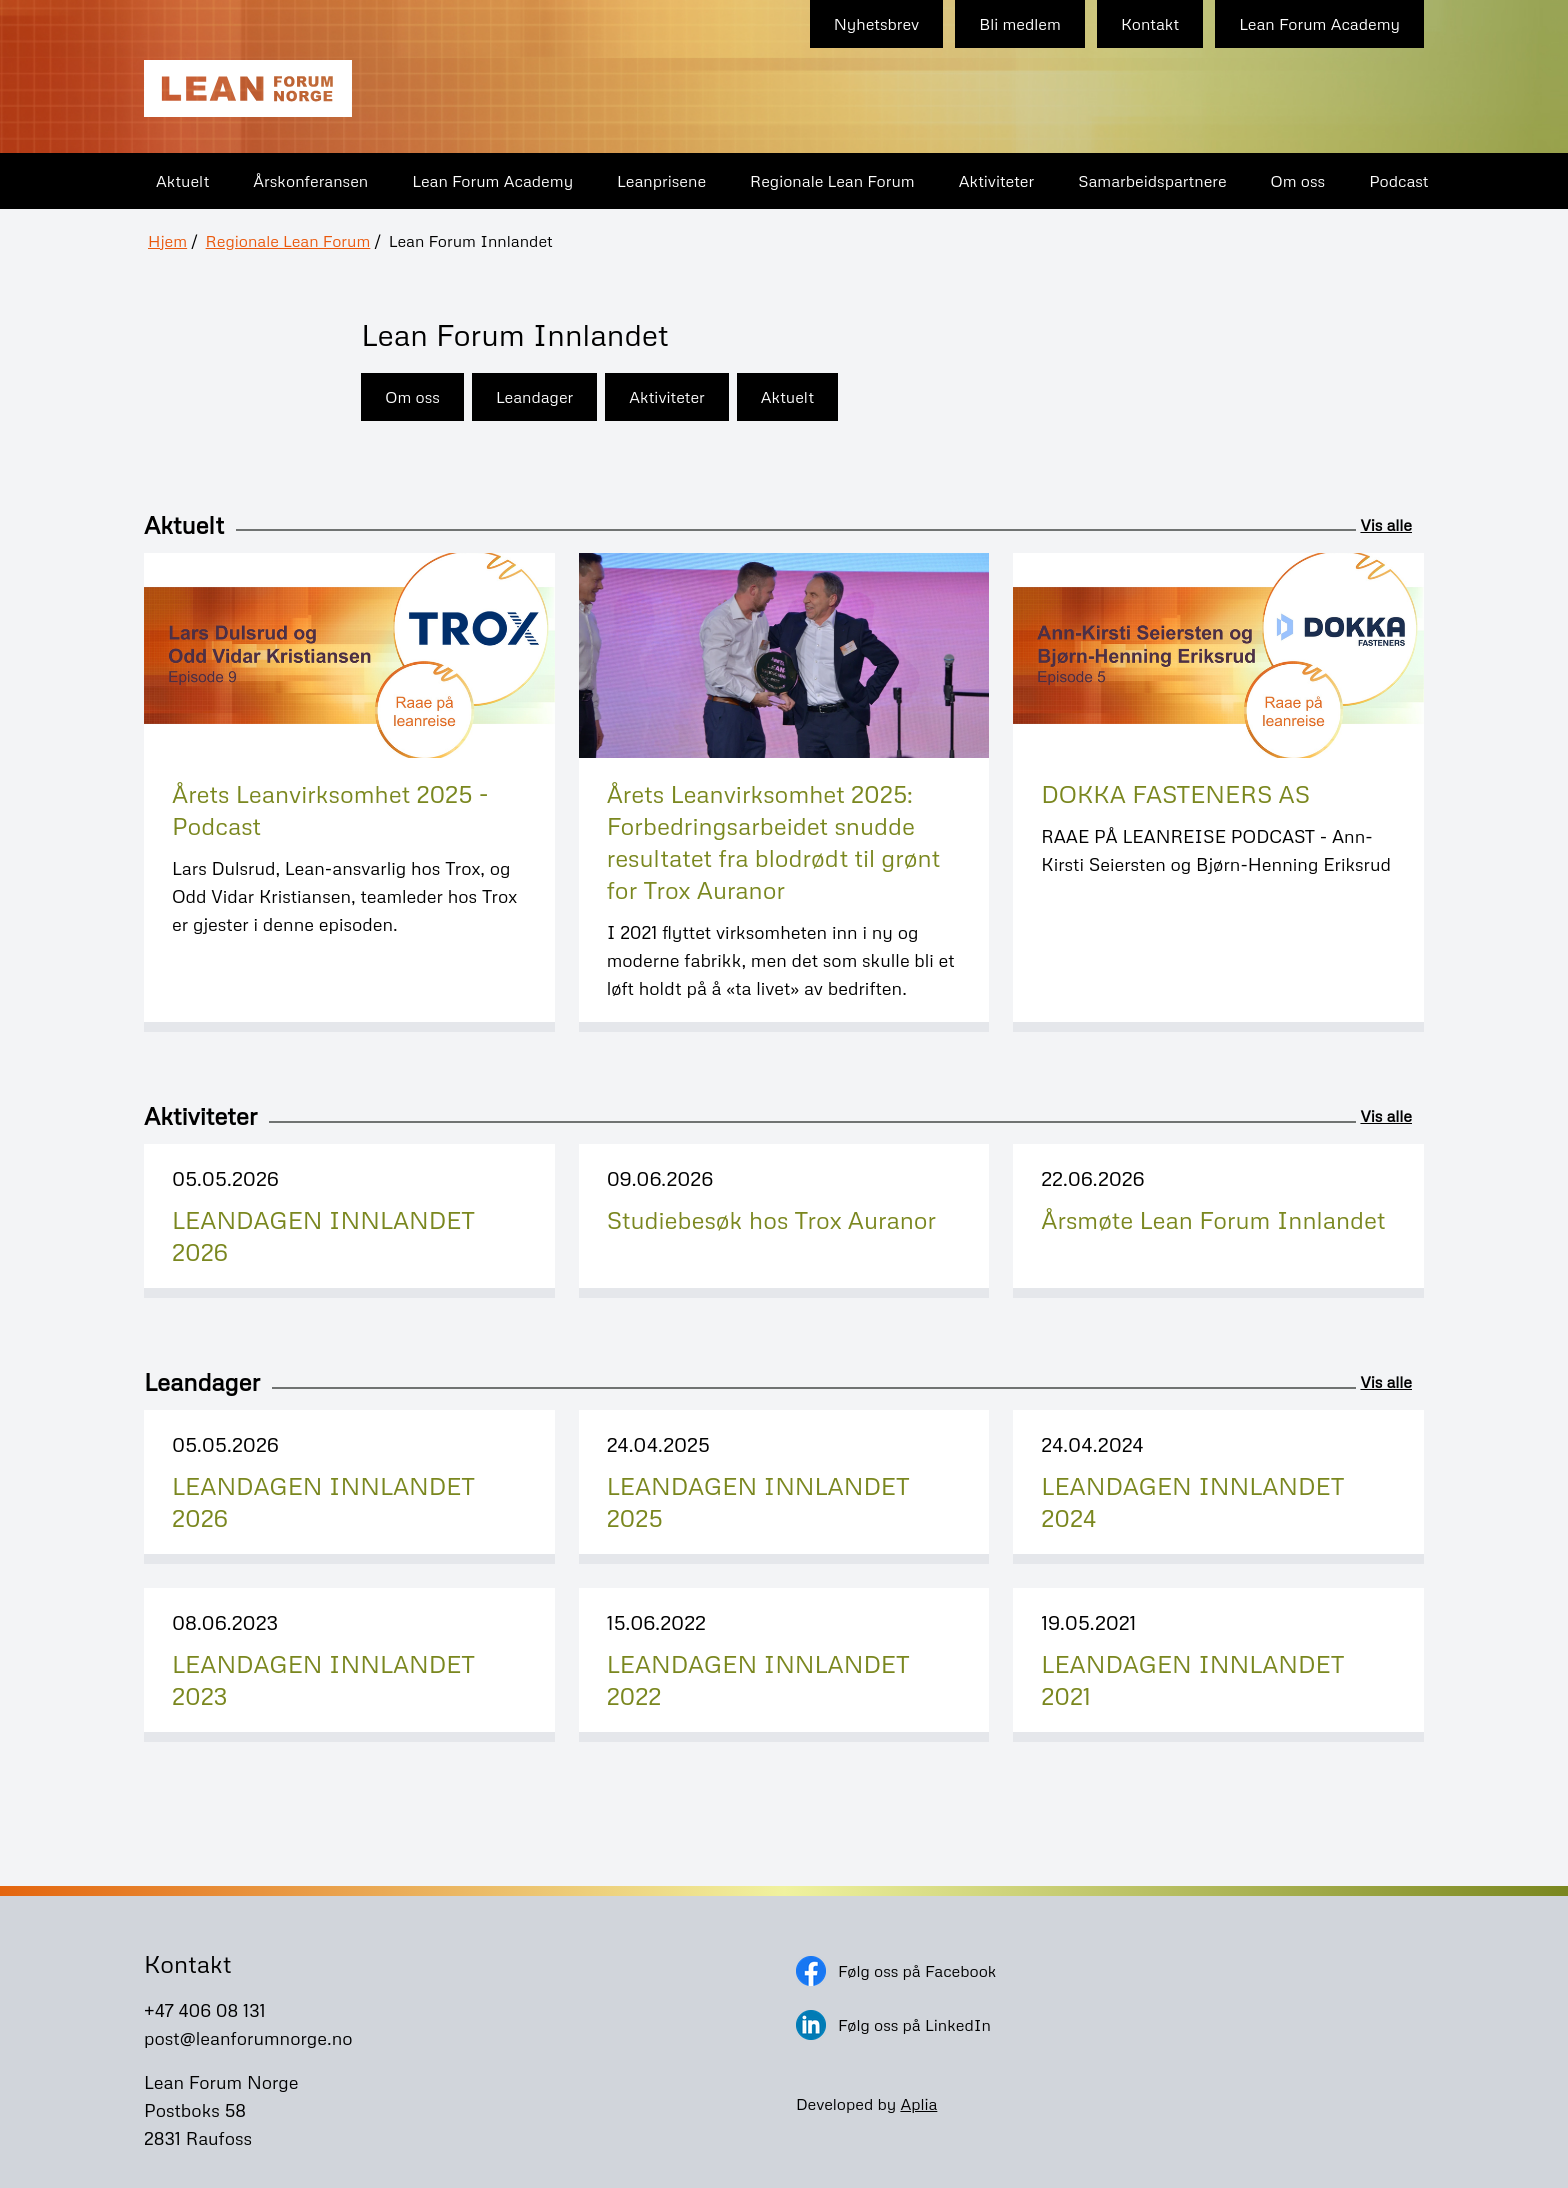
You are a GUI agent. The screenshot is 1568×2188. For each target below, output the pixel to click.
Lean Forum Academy (1319, 24)
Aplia (918, 2104)
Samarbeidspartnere (1152, 181)
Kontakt (1150, 24)
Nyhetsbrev (877, 24)
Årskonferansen (310, 181)
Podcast (1398, 181)
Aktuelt (182, 181)
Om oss (1298, 181)
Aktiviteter (996, 181)
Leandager (534, 397)
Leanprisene (661, 181)
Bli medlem (1020, 24)
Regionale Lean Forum (832, 181)
